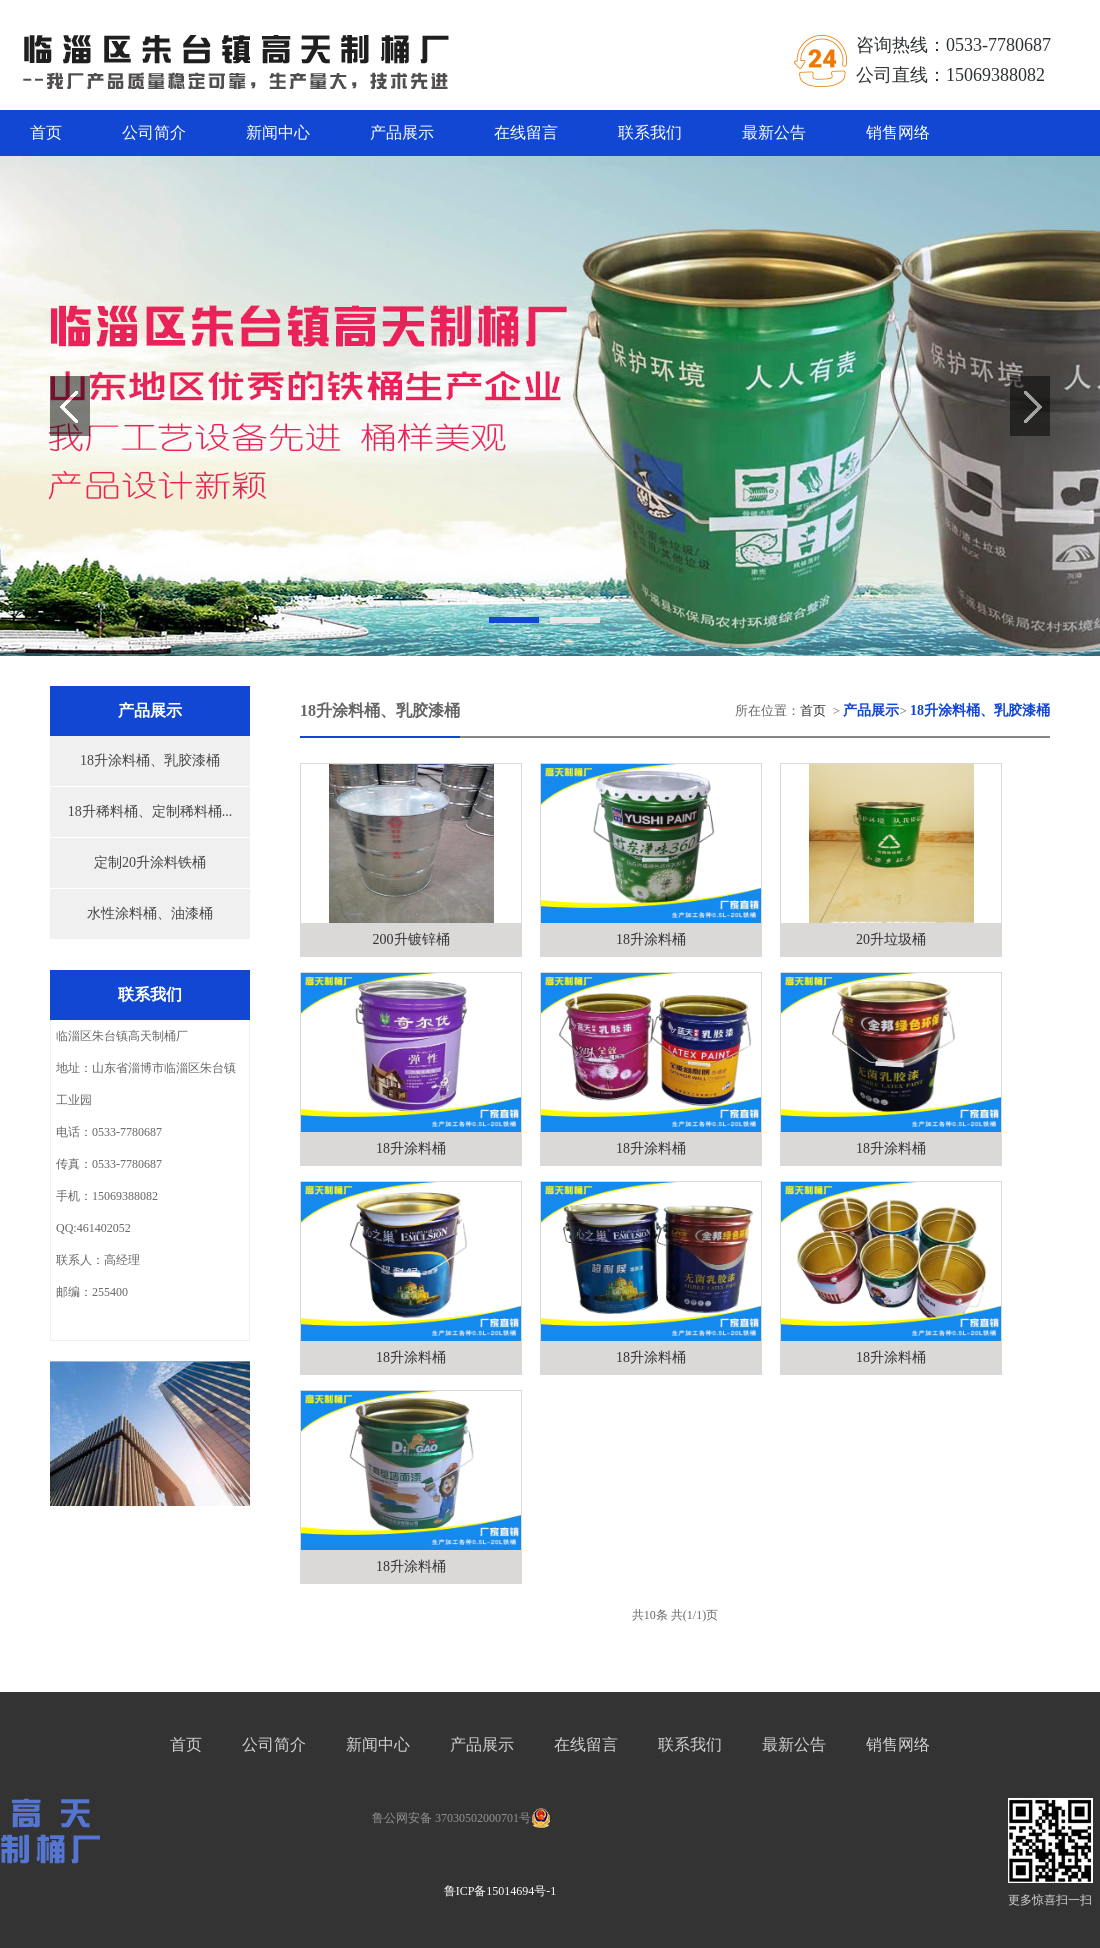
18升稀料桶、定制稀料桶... (150, 811)
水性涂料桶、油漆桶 (150, 913)
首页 (46, 132)
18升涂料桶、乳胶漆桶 (150, 760)
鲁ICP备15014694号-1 (500, 1891)
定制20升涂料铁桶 (150, 862)
